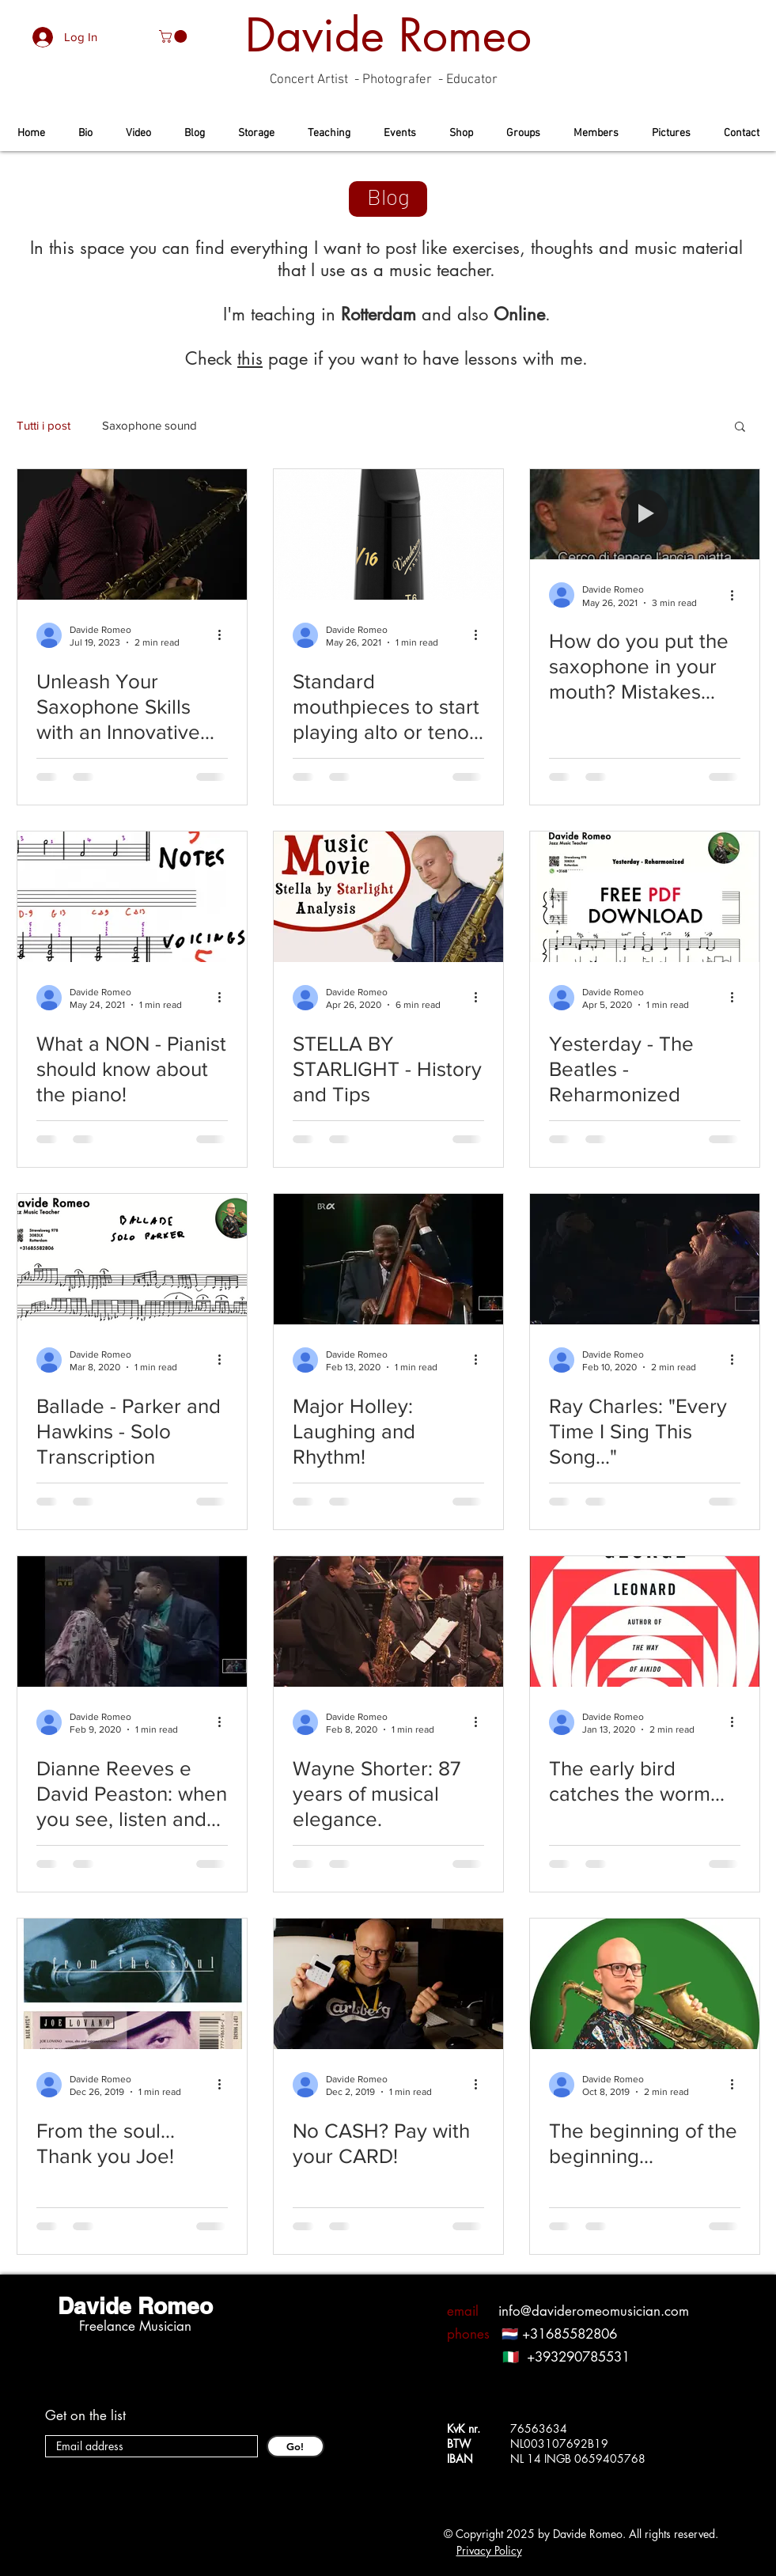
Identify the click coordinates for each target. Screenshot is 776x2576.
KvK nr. (468, 2428)
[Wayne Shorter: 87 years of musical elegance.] (388, 1621)
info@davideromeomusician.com (593, 2311)
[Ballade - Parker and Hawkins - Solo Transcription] (132, 1259)
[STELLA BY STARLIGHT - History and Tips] (388, 897)
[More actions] (225, 635)
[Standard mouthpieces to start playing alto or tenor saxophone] (388, 534)
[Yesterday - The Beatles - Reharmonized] (644, 897)
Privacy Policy (489, 2550)
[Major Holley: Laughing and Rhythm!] (388, 1259)
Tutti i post (43, 425)
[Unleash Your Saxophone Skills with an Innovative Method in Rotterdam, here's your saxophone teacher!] (132, 534)
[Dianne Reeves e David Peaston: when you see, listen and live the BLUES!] (132, 1621)
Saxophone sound (149, 425)
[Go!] (295, 2446)
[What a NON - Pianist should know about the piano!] (132, 897)
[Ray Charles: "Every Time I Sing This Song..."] (644, 1259)
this (250, 358)
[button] (174, 36)
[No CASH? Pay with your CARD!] (388, 1984)
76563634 (538, 2428)
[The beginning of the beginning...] (644, 1984)
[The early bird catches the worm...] (644, 1621)
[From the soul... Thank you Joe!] (132, 1984)
